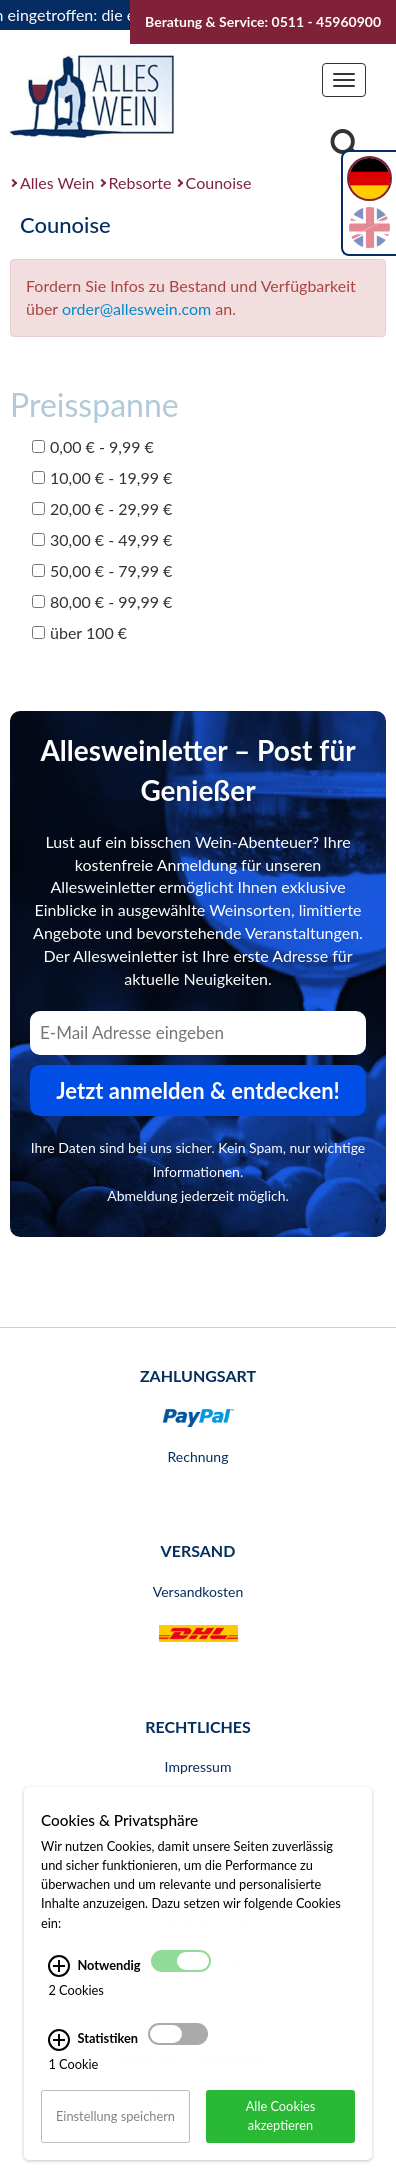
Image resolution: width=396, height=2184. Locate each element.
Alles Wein (57, 182)
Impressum (198, 1766)
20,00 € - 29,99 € (102, 508)
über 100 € (79, 632)
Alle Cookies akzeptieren (281, 2136)
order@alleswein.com (136, 308)
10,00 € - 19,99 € (102, 477)
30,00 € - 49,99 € (102, 539)
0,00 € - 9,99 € (93, 446)
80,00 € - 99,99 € (102, 601)
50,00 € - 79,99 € (102, 570)
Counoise (219, 182)
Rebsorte (140, 182)
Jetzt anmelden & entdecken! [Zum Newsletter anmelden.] (198, 1090)
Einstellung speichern (115, 2137)
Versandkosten (198, 1591)
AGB (198, 1806)
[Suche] (345, 146)
